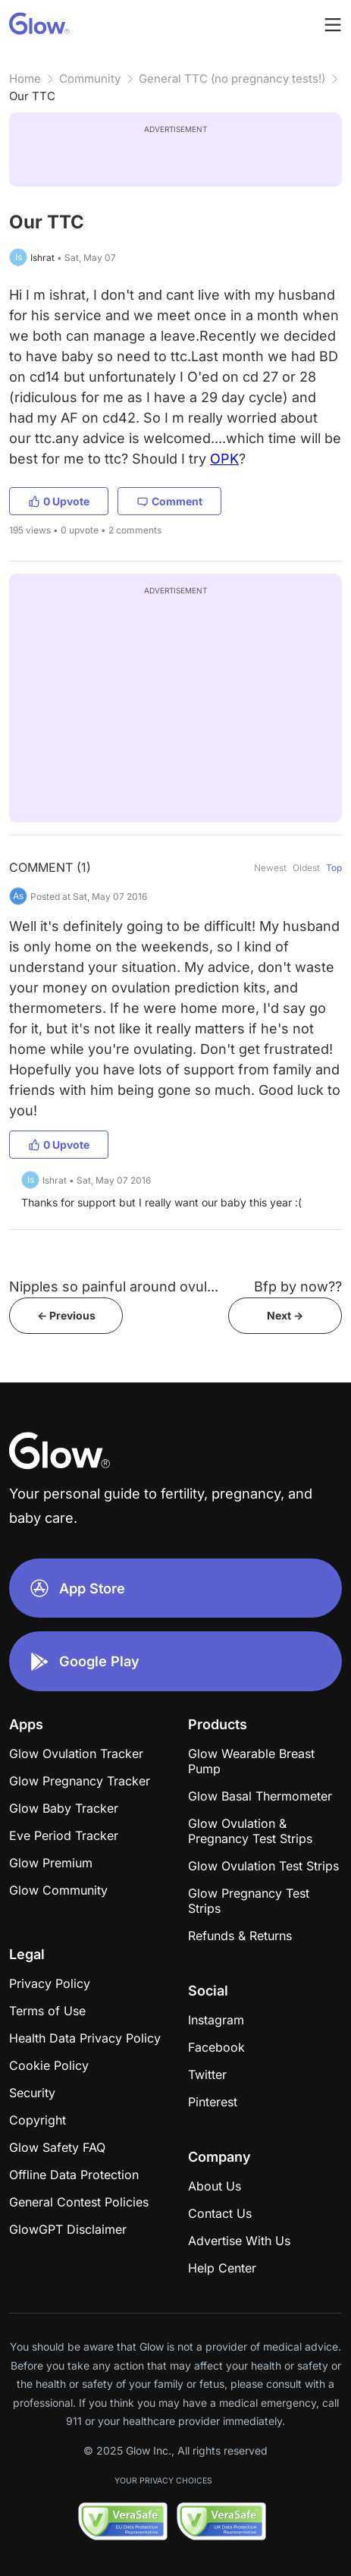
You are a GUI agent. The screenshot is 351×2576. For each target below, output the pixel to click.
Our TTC (32, 96)
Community (90, 78)
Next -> (285, 1315)
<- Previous (66, 1315)
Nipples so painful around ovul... (113, 1286)
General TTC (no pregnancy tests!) (232, 78)
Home (25, 78)
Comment (169, 501)
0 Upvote (58, 501)
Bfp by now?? (298, 1286)
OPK (224, 459)
